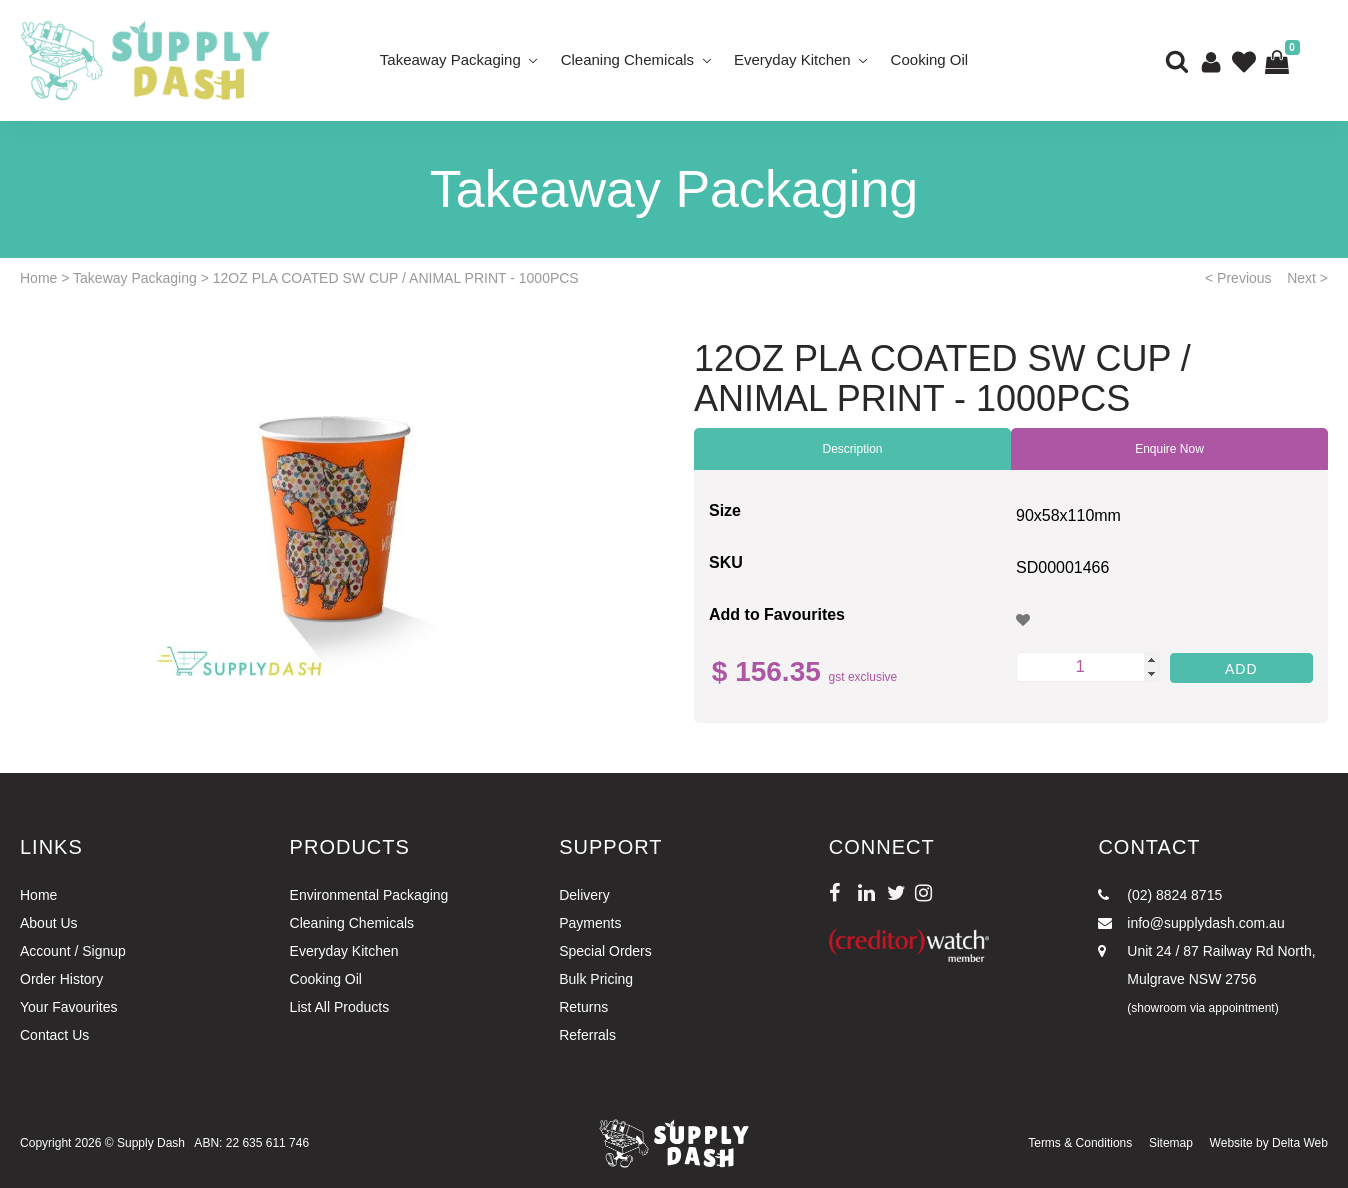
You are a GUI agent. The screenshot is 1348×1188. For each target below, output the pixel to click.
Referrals (587, 1035)
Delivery (584, 895)
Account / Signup (73, 951)
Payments (590, 923)
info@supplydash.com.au (1191, 923)
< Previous (1238, 278)
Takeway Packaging (135, 278)
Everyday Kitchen (792, 59)
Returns (583, 1007)
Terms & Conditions (1080, 1143)
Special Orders (605, 951)
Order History (61, 979)
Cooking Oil (930, 59)
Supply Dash (151, 1143)
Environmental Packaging (369, 895)
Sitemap (1171, 1143)
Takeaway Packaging (450, 59)
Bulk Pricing (596, 979)
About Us (49, 923)
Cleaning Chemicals (627, 59)
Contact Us (54, 1035)
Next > (1307, 278)
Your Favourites (69, 1007)
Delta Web (1300, 1143)
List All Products (340, 1007)
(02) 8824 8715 (1160, 895)
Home (38, 278)
